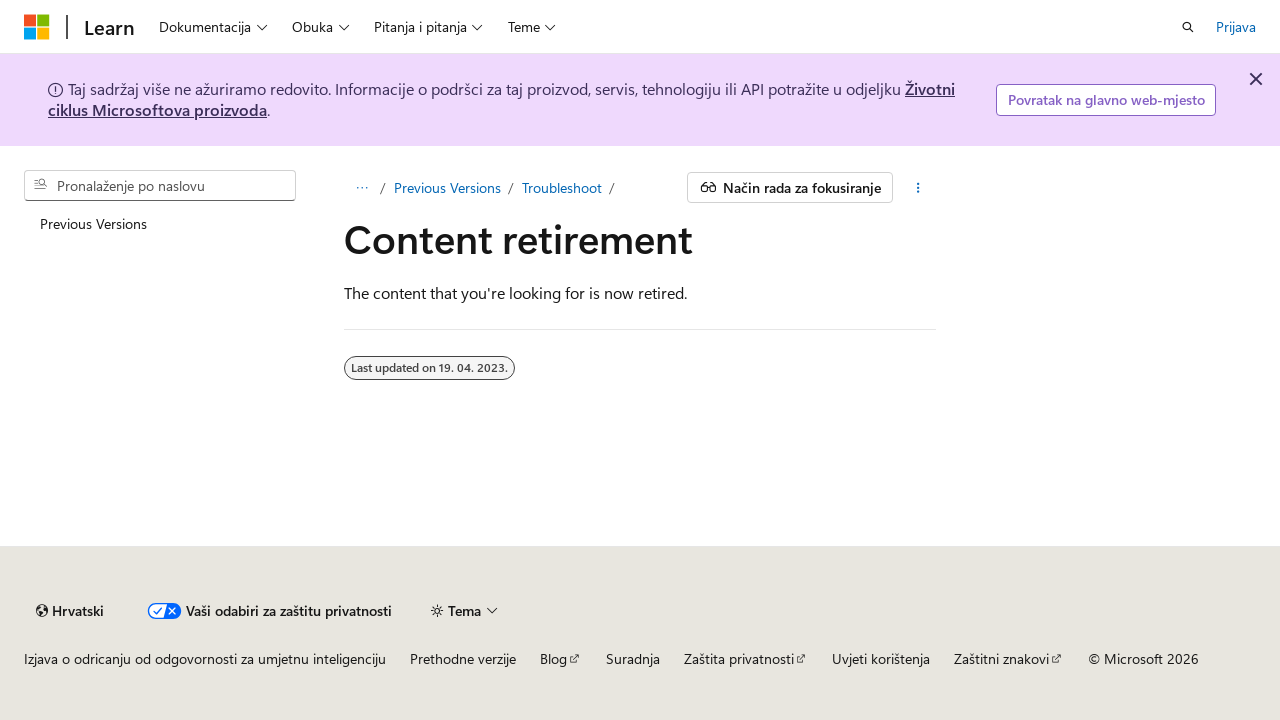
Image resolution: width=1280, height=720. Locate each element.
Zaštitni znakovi (1001, 658)
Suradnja (633, 658)
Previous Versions (447, 187)
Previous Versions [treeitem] (93, 223)
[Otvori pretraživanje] (1188, 27)
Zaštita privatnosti (739, 658)
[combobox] (160, 186)
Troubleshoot (562, 187)
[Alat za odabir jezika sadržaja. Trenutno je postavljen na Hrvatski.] (70, 611)
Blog (553, 658)
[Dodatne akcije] (918, 188)
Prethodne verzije (463, 658)
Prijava (1236, 26)
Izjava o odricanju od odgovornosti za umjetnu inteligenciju (205, 658)
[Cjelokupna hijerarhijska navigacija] (361, 188)
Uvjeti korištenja (881, 658)
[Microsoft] (37, 27)
